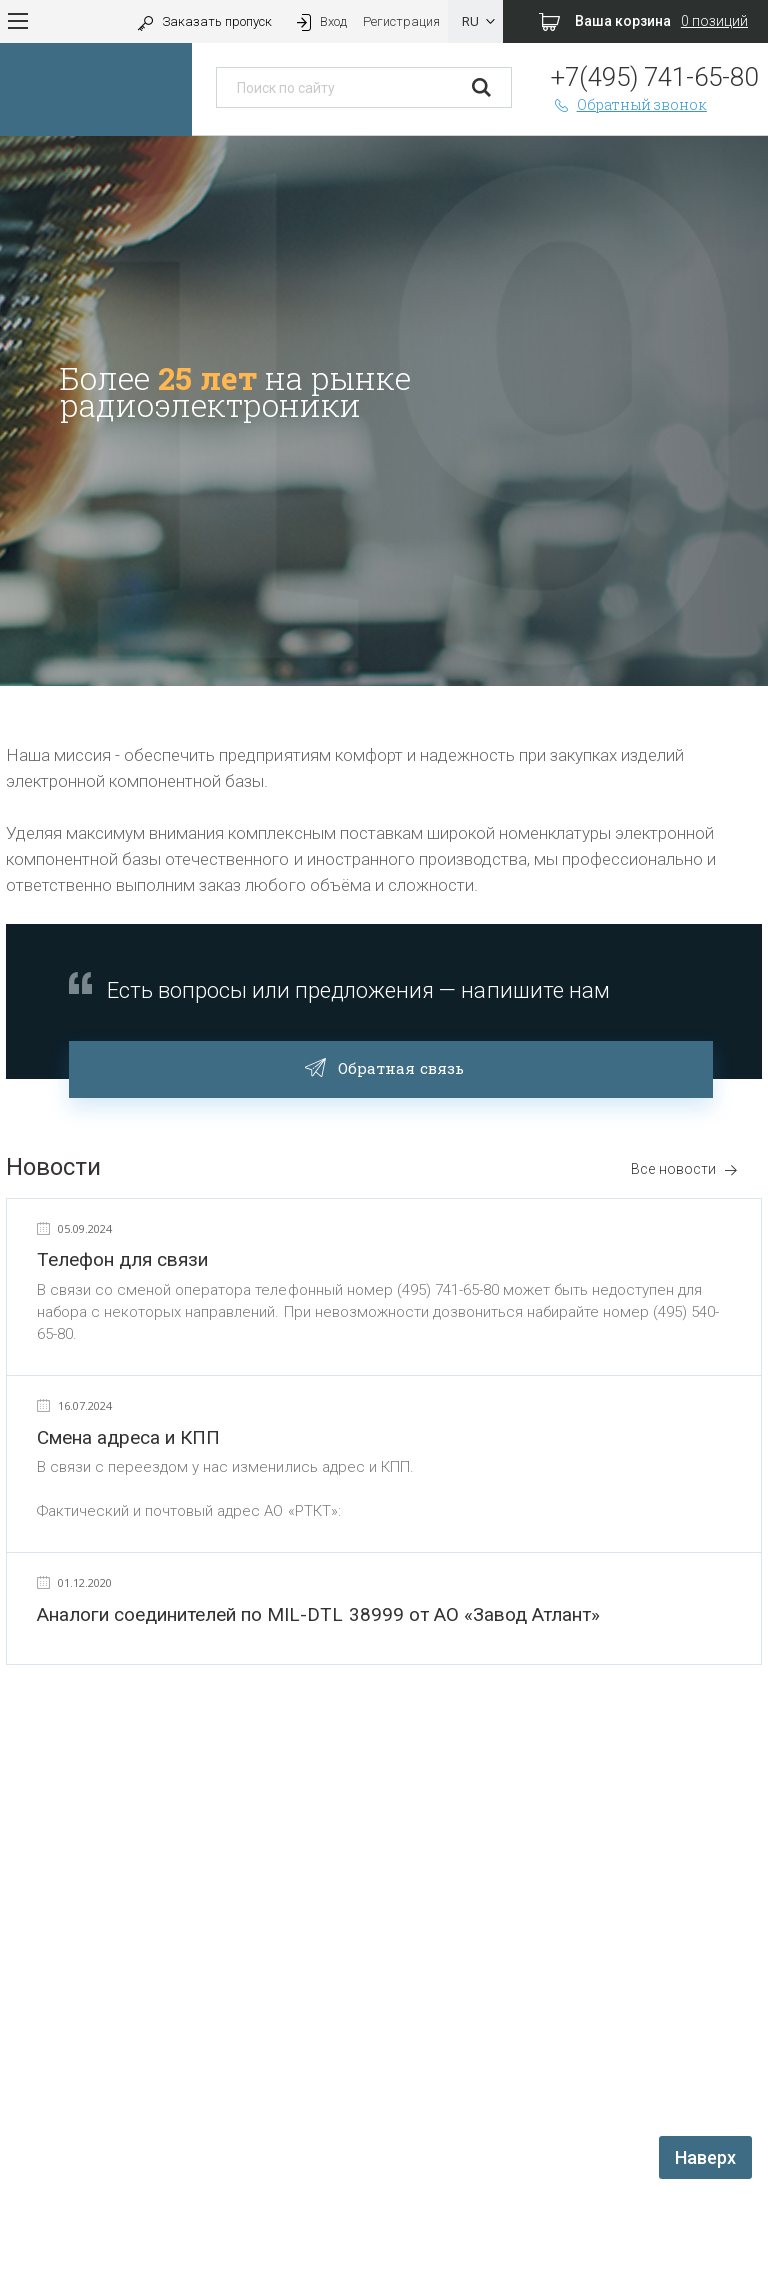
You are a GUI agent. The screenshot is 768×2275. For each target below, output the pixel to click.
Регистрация (401, 21)
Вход (320, 21)
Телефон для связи (122, 1259)
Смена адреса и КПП (128, 1437)
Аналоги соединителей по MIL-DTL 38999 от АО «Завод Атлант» (318, 1614)
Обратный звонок (629, 104)
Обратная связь (390, 1066)
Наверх (705, 2157)
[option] (384, 411)
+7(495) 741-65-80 (654, 77)
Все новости (684, 1169)
